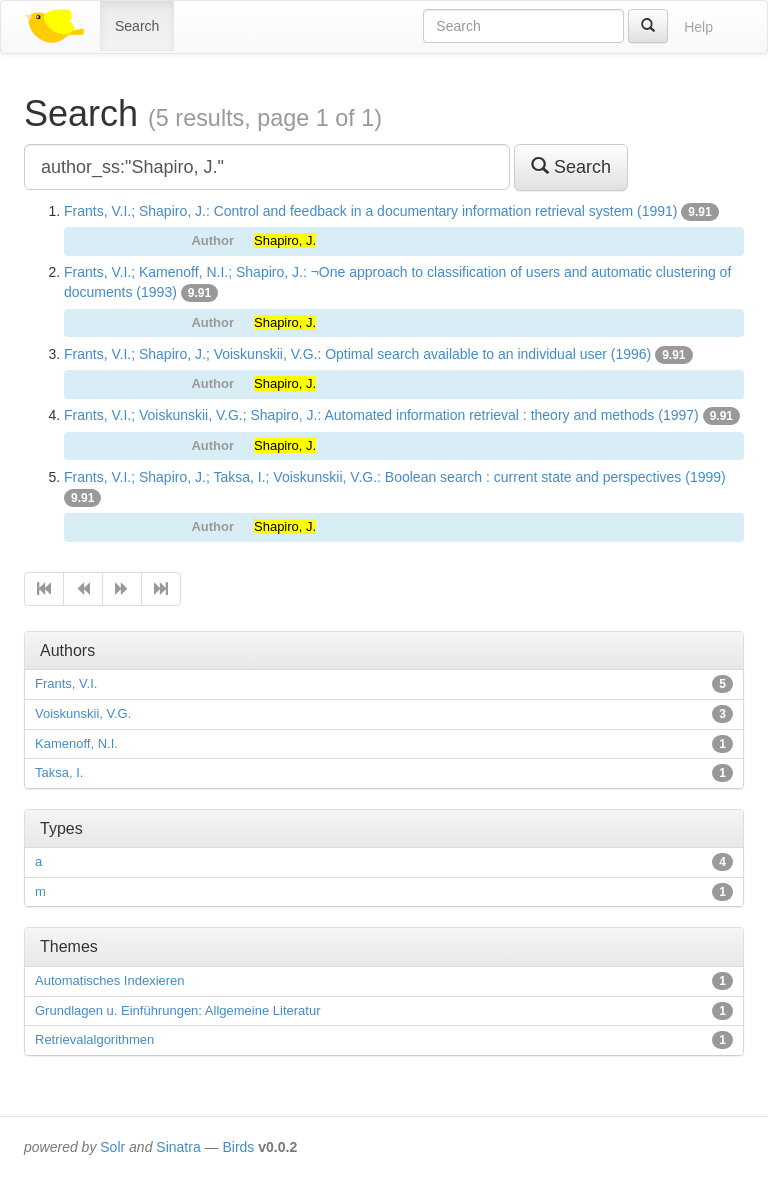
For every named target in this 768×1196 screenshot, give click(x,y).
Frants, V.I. (66, 683)
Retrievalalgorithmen (94, 1039)
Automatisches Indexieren (110, 980)
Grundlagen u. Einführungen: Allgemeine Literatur (177, 1010)
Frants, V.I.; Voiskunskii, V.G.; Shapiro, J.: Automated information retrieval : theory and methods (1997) (381, 415)
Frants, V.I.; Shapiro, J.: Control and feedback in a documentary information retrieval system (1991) (370, 211)
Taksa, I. (59, 772)
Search (137, 26)
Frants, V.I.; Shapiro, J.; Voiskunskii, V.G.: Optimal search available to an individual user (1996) (357, 354)
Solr (112, 1147)
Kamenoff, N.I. (76, 743)
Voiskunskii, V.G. (83, 713)
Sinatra (178, 1147)
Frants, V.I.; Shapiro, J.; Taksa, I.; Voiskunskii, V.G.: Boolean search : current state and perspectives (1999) (395, 477)
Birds (238, 1147)
